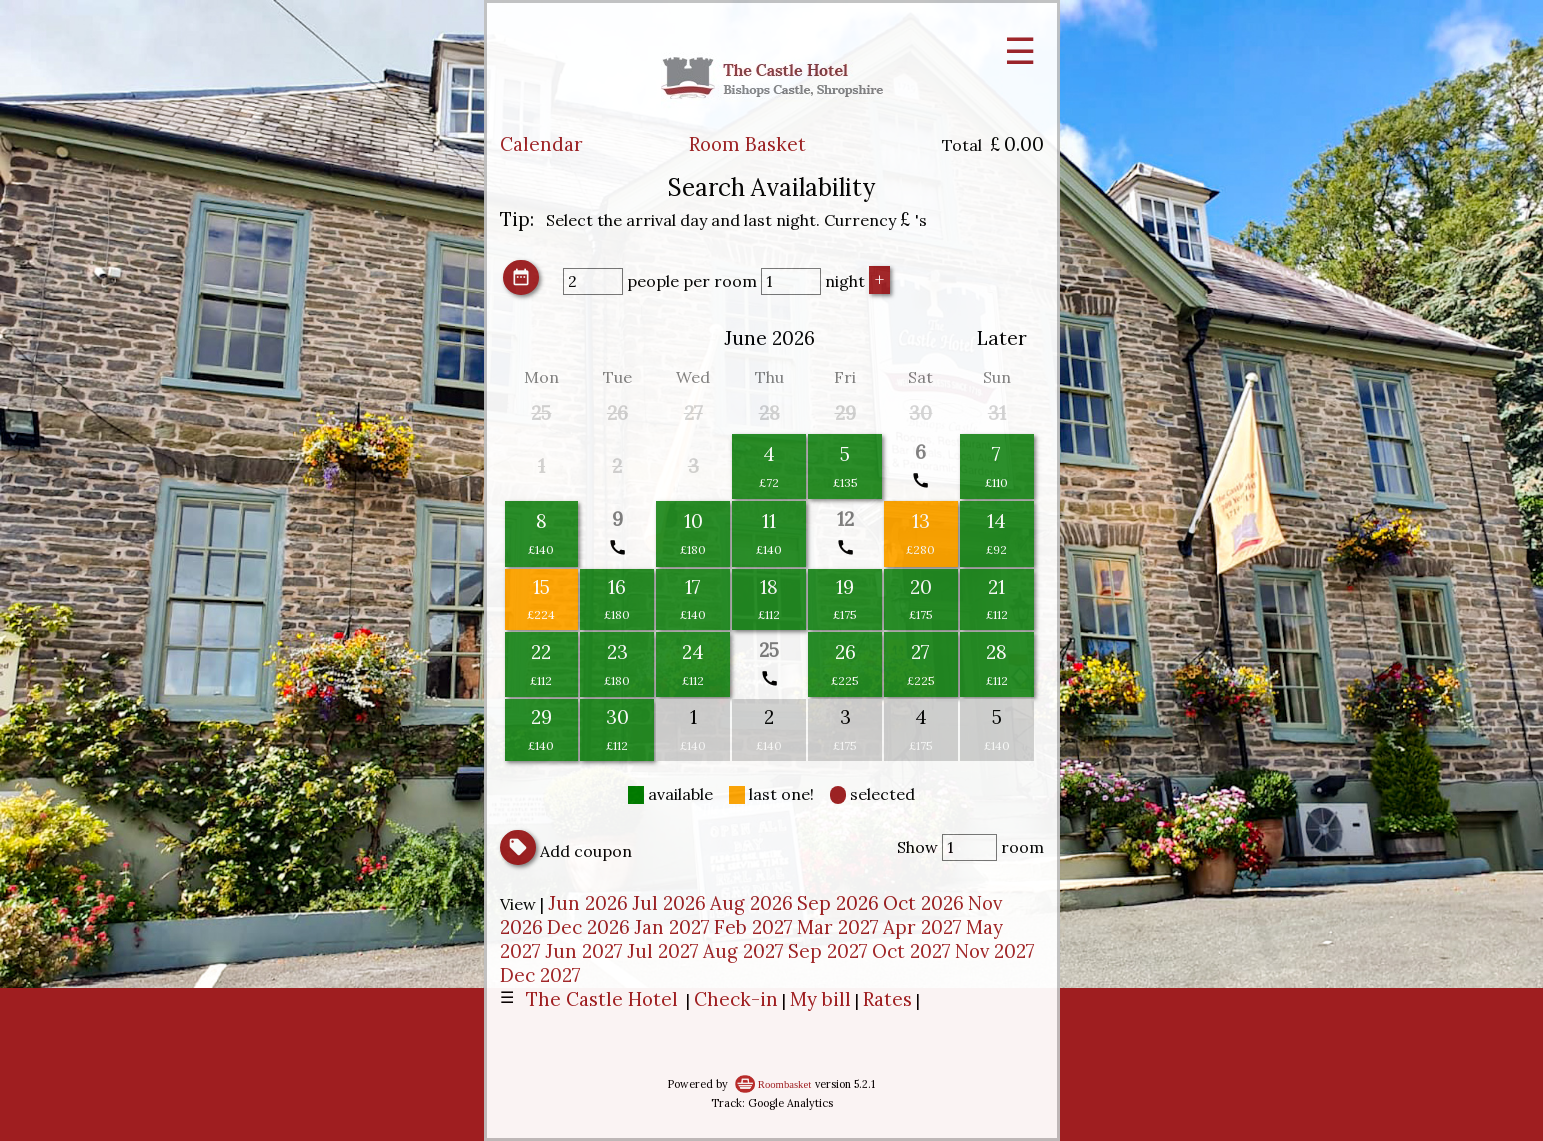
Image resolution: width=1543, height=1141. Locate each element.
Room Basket (747, 144)
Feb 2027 (753, 927)
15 (541, 587)
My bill (820, 999)
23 (617, 652)
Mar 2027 (838, 927)
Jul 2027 (663, 951)
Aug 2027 (743, 951)
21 (996, 587)
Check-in (736, 999)
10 (693, 521)
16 (617, 587)
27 (920, 652)
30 (617, 717)
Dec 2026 (588, 927)
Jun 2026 (588, 903)
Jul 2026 (669, 903)
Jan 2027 (672, 927)
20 (921, 587)
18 (769, 587)
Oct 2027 (911, 951)
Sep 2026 (838, 903)
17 (693, 587)
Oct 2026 (923, 903)
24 (693, 652)
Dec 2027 (540, 975)
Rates (887, 999)
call (920, 480)
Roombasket (784, 1084)
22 (541, 652)
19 (845, 587)
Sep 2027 (828, 951)
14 (996, 521)
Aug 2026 (751, 903)
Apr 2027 (922, 927)
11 (769, 521)
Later (1002, 338)
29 (541, 717)
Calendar (541, 144)
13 (921, 521)
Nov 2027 (995, 951)
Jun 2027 (584, 951)
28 (996, 652)
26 (845, 652)
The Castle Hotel (602, 999)
